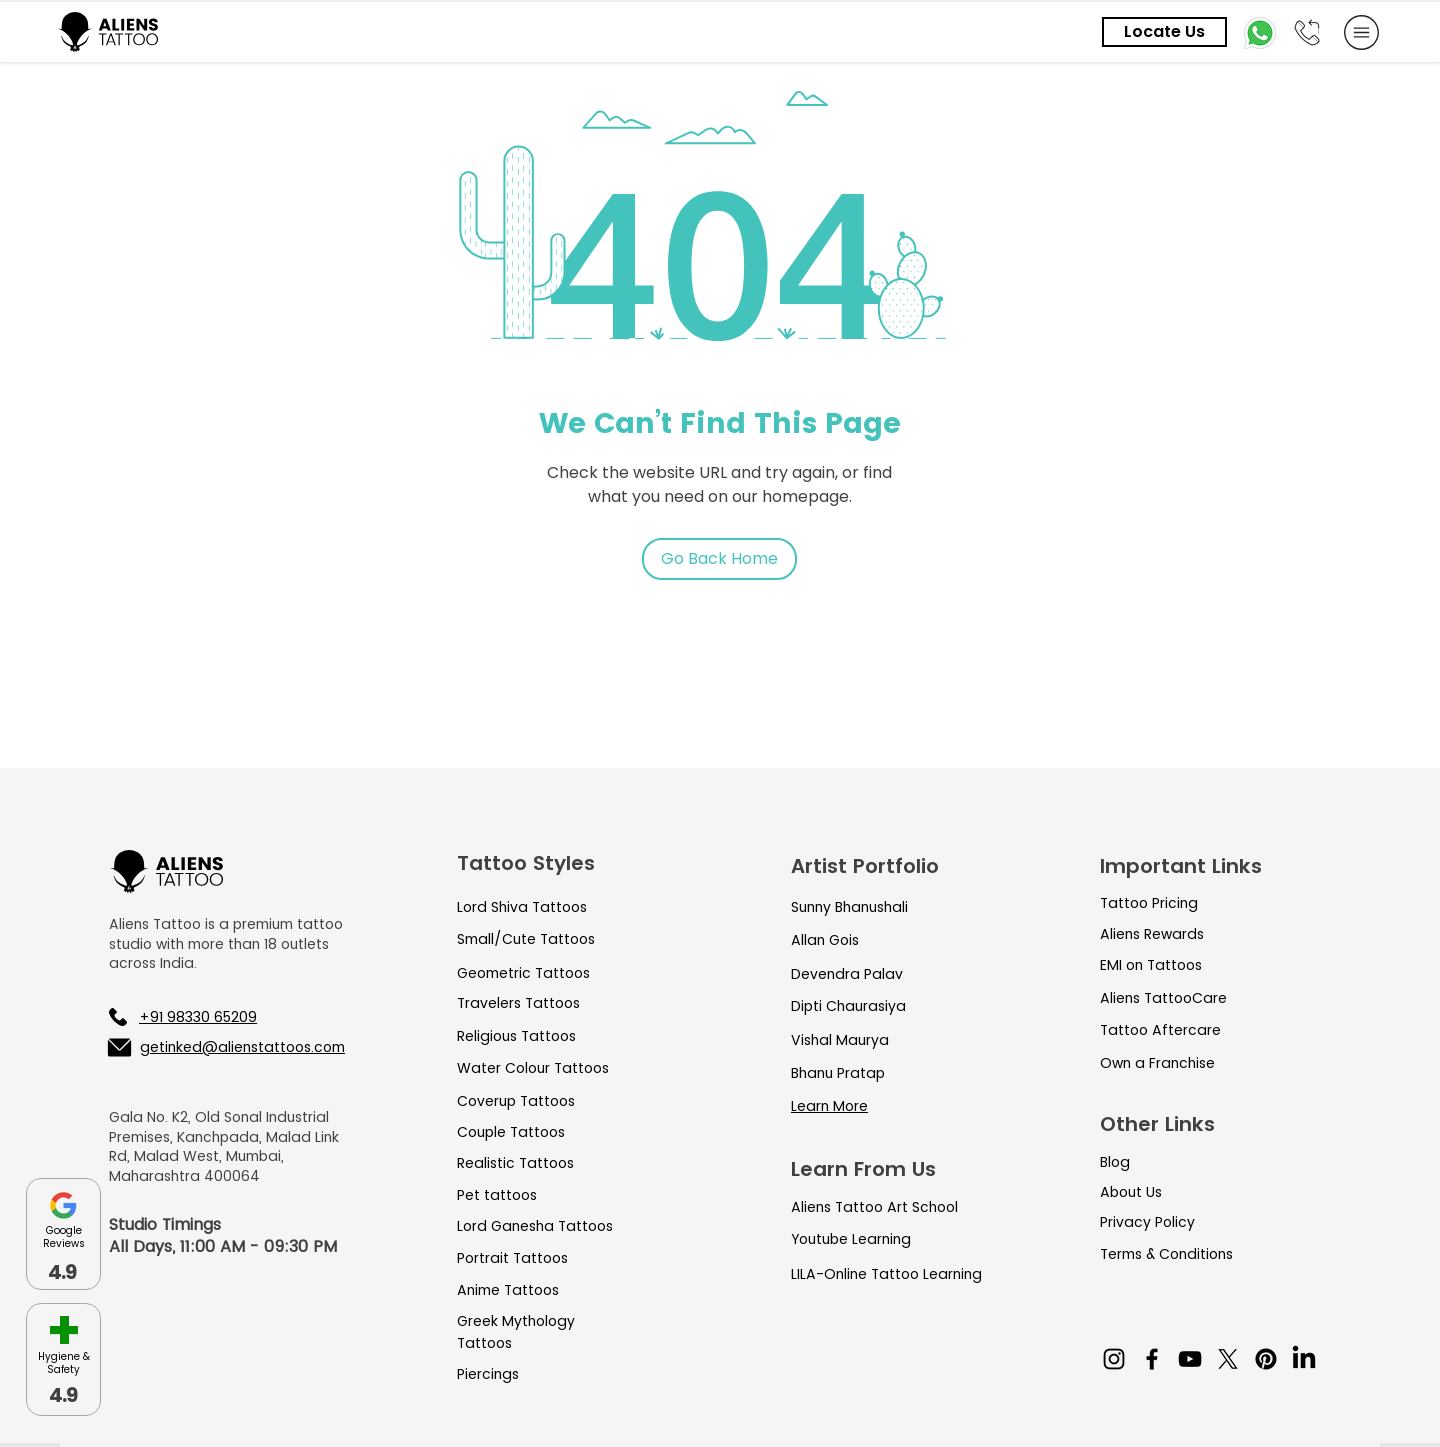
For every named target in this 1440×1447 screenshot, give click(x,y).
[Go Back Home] (719, 559)
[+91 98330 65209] (213, 1017)
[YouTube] (1190, 1359)
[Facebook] (1152, 1359)
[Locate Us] (1164, 32)
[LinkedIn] (1304, 1359)
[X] (1228, 1359)
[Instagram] (1114, 1359)
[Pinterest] (1266, 1359)
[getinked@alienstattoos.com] (225, 1047)
